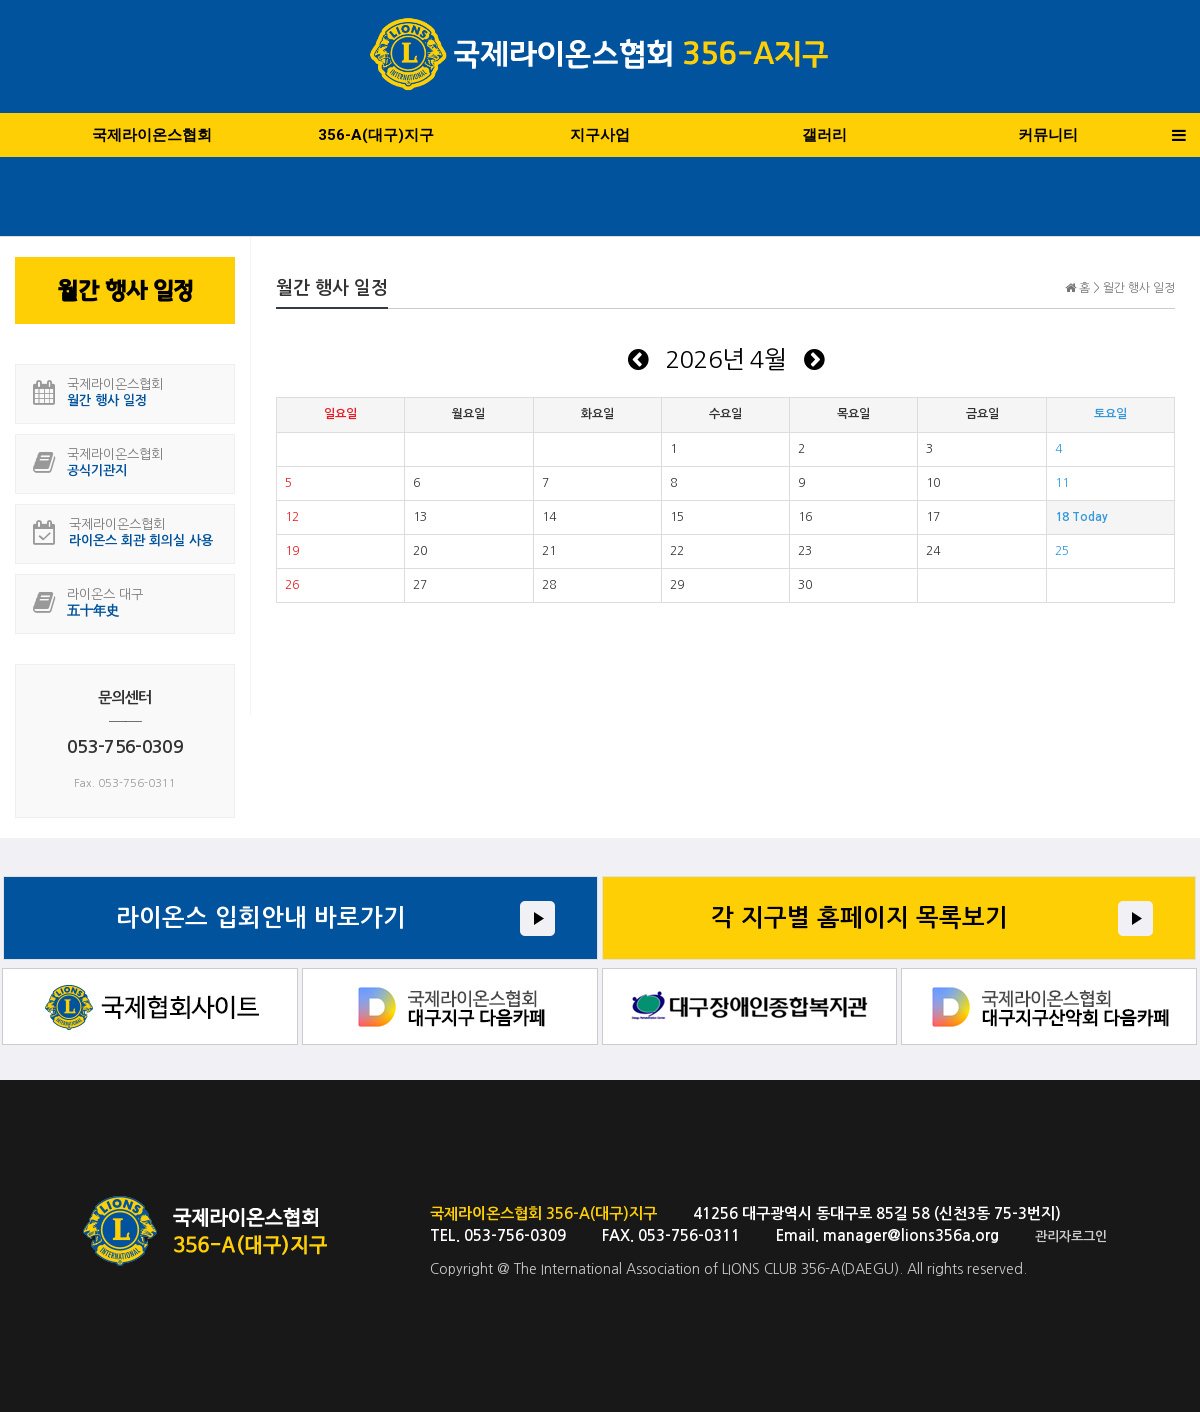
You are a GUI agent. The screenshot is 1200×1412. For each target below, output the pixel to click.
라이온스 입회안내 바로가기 (261, 918)
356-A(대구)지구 (376, 135)
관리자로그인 (1071, 1236)
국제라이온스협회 (152, 135)
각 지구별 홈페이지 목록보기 (859, 918)
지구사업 (600, 135)
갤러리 (824, 135)
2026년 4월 (726, 359)
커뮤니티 (1048, 135)
